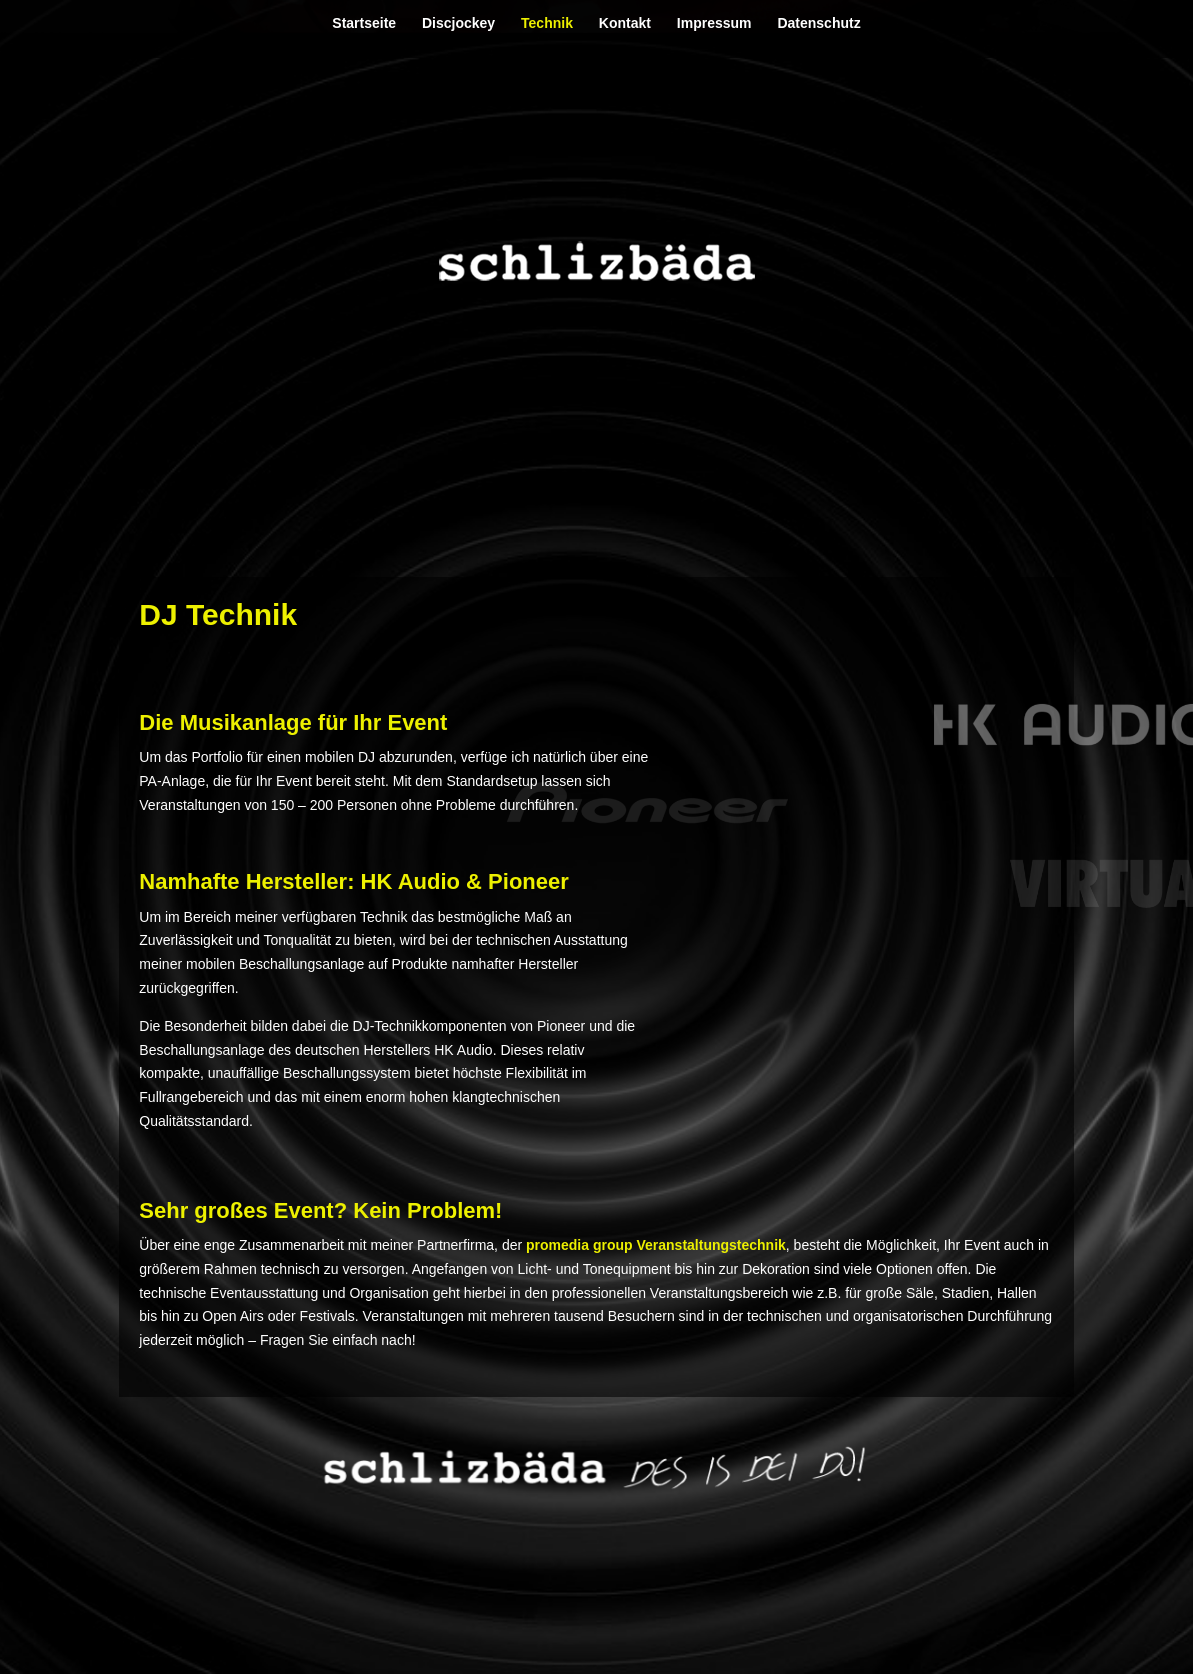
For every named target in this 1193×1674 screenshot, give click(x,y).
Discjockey (458, 23)
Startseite (364, 23)
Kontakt (625, 23)
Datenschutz (818, 23)
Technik (547, 23)
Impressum (714, 23)
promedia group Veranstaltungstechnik (656, 1245)
